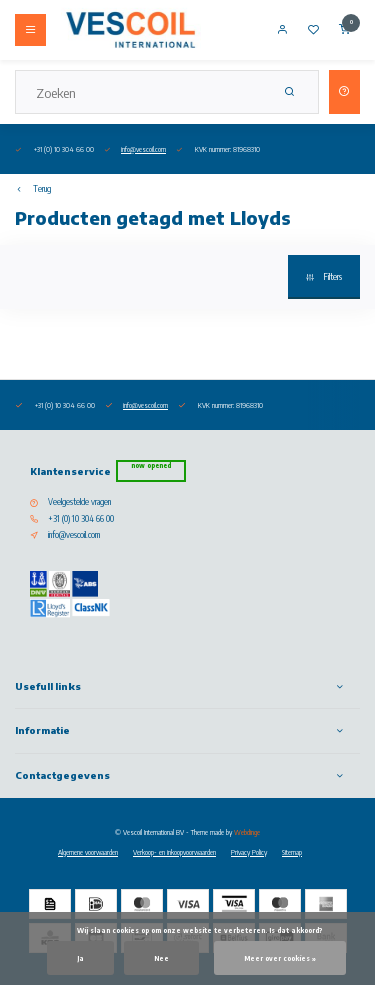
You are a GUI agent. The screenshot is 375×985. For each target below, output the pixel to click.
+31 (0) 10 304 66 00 (81, 519)
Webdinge (247, 832)
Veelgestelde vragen (79, 502)
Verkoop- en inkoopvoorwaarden (174, 852)
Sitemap (292, 852)
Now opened (151, 465)
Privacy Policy (249, 852)
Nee (161, 958)
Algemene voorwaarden (88, 852)
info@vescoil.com (143, 149)
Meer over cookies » (280, 958)
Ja (80, 958)
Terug (33, 189)
